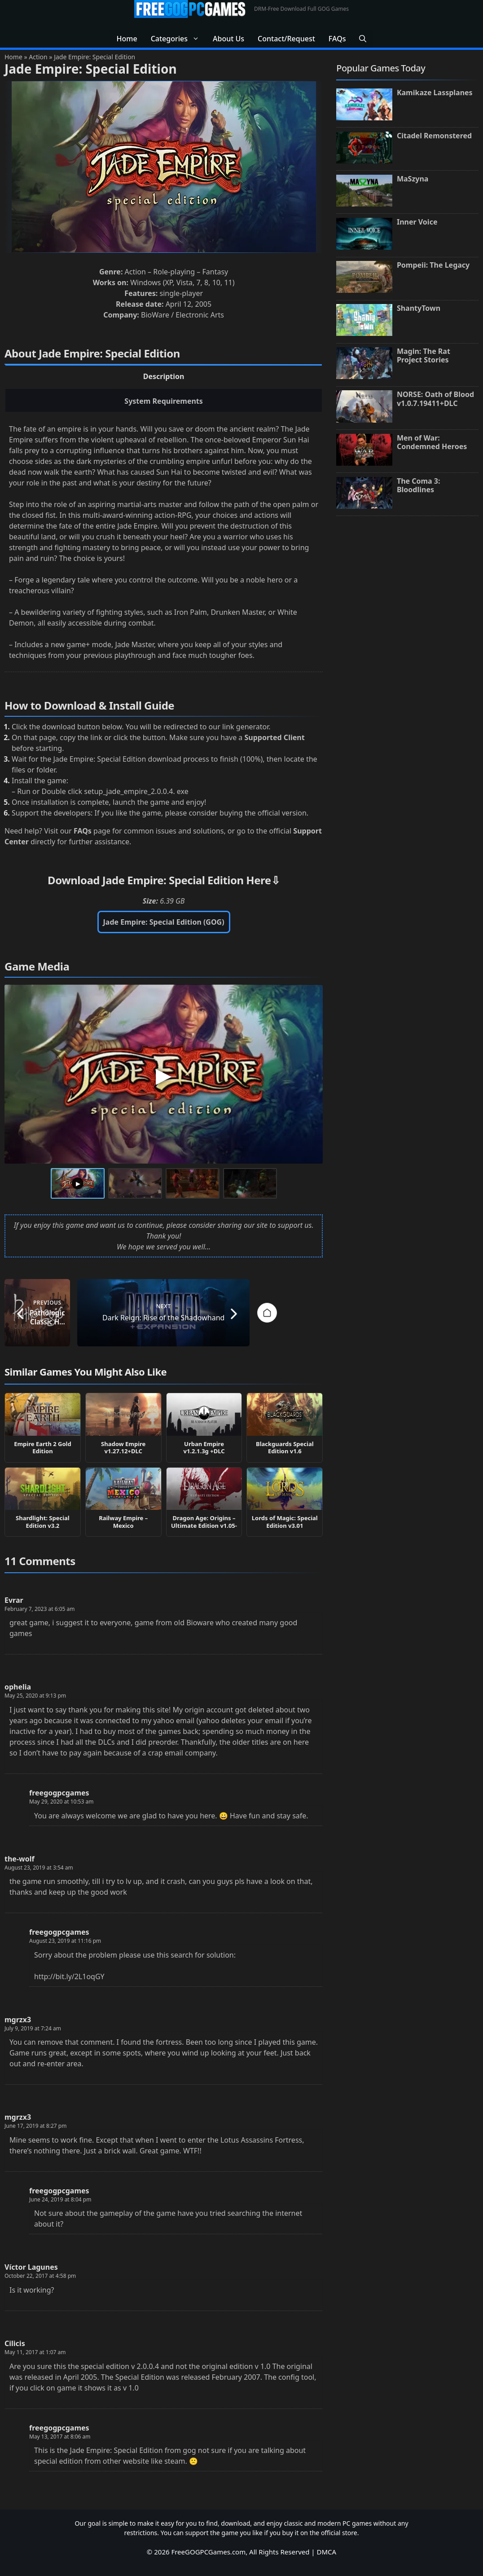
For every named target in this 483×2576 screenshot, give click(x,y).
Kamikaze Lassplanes (435, 92)
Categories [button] (178, 39)
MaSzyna (413, 179)
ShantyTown (418, 308)
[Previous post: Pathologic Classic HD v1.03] (75, 1312)
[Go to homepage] (164, 1313)
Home (127, 39)
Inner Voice (417, 222)
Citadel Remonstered (434, 136)
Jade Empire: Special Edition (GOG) (163, 922)
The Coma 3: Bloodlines (418, 485)
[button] (362, 39)
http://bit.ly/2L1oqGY (69, 1976)
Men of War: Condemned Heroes (432, 442)
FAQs (337, 39)
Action (38, 57)
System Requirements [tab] (163, 401)
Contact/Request (286, 39)
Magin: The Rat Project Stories (423, 355)
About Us (228, 39)
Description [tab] (163, 376)
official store (339, 2532)
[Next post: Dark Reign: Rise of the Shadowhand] (252, 1312)
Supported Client (275, 737)
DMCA (327, 2551)
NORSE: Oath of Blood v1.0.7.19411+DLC (435, 398)
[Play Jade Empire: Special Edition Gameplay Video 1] (163, 1074)
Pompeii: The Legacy (433, 265)
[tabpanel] (163, 547)
